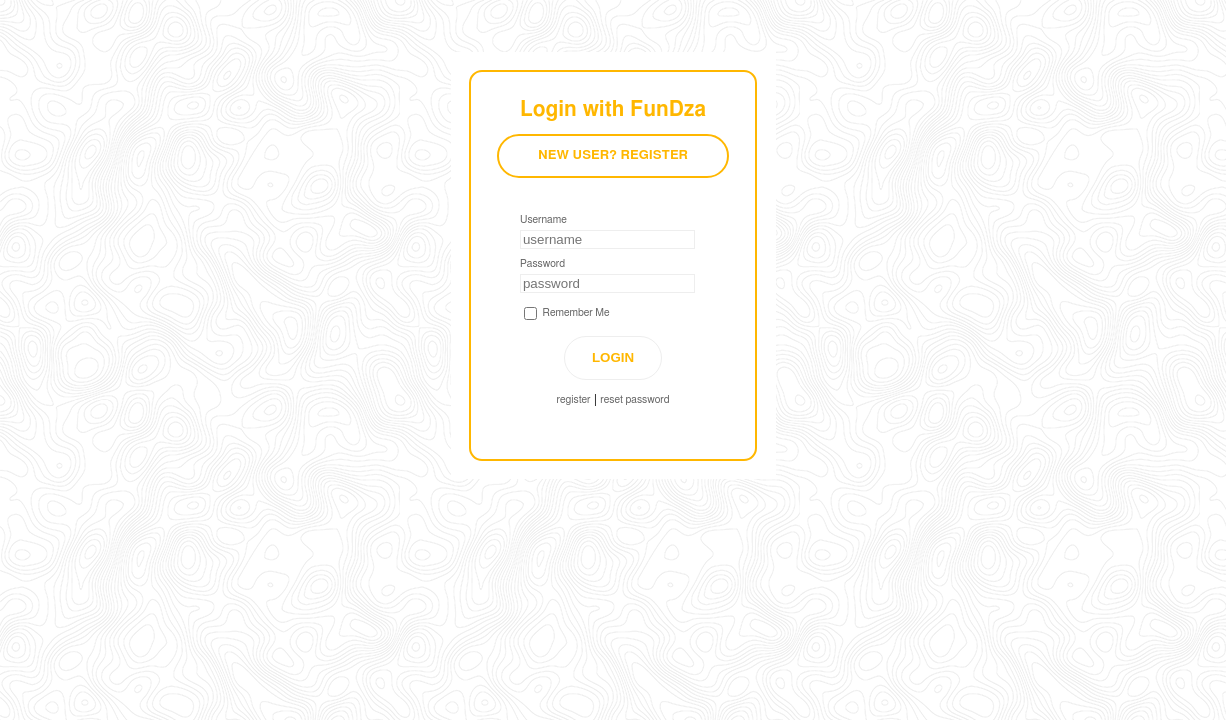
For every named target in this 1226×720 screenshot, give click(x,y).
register (574, 400)
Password (542, 264)
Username (543, 220)
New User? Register (613, 155)
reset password (634, 400)
